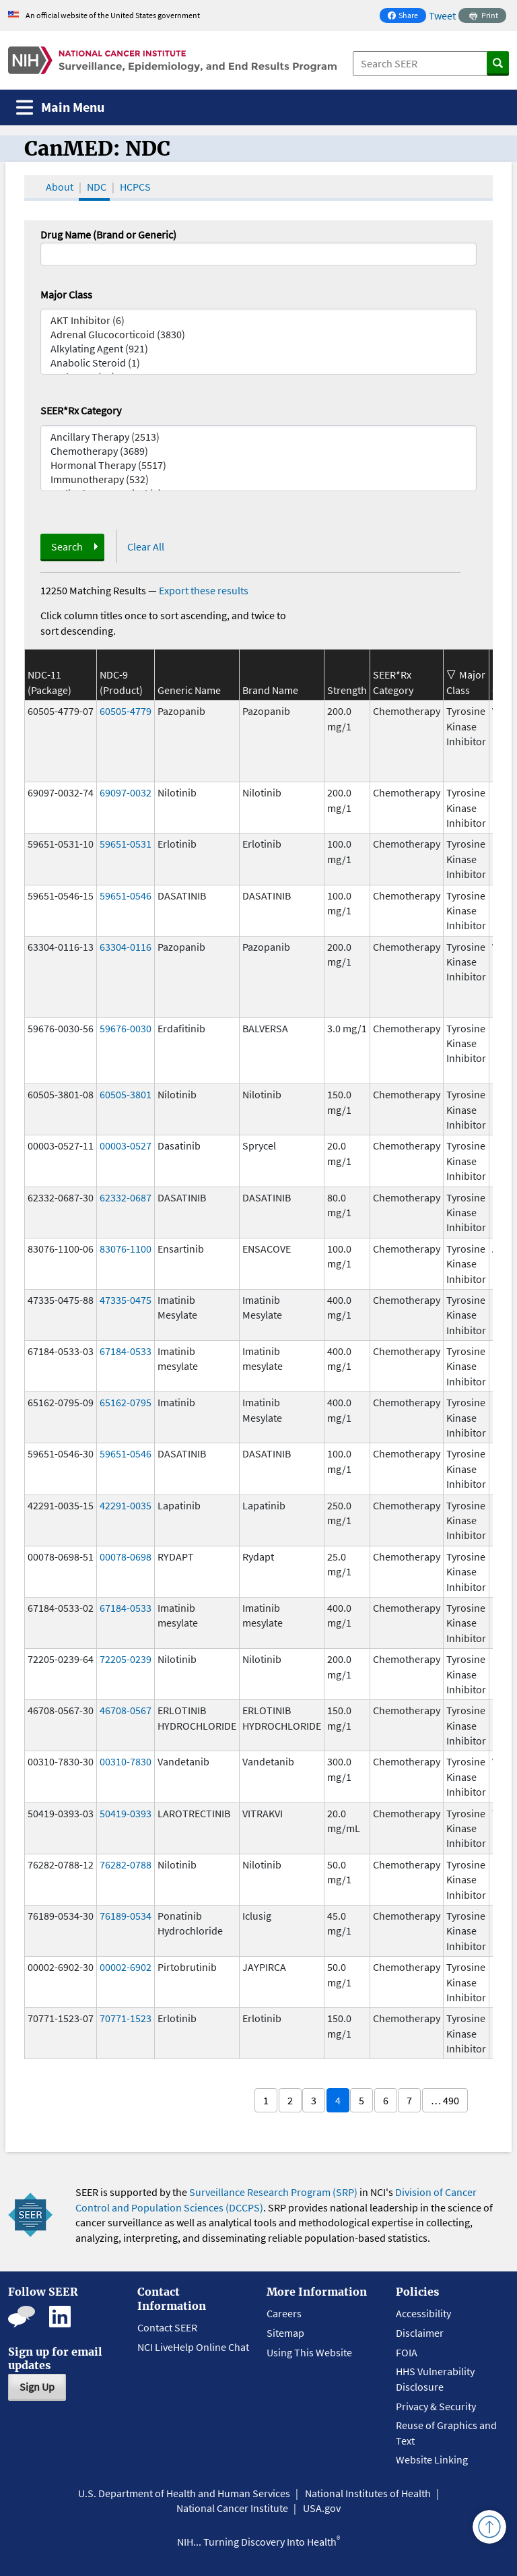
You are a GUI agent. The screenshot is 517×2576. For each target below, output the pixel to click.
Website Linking (432, 2459)
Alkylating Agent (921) (258, 349)
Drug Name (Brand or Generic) (108, 234)
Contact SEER (167, 2327)
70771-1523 (125, 2018)
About (59, 186)
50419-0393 (125, 1813)
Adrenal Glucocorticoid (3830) (258, 334)
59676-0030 (125, 1028)
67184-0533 (125, 1351)
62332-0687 (125, 1197)
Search (67, 546)
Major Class (66, 294)
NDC (96, 186)
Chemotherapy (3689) (258, 451)
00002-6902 (125, 1967)
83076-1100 (125, 1248)
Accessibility (423, 2313)
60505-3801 (125, 1094)
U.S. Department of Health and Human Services (184, 2493)
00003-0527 (125, 1145)
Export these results (203, 590)
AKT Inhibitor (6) (258, 320)
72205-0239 (125, 1659)
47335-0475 (125, 1300)
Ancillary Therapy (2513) (258, 437)
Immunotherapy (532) (258, 479)
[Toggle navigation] (60, 107)
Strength (347, 690)
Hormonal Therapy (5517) (258, 465)
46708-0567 (125, 1710)
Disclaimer (420, 2332)
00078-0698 (125, 1556)
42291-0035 (125, 1505)
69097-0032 (125, 792)
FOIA (406, 2352)
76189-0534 (125, 1915)
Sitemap (285, 2332)
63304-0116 (125, 946)
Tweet (442, 15)
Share (406, 16)
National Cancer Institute (232, 2508)
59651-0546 (125, 895)
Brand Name (270, 690)
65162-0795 (125, 1402)
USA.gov (322, 2508)
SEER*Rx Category (80, 410)
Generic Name (189, 690)
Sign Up (37, 2386)
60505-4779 (125, 711)
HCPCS (135, 186)
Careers (284, 2313)
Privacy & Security (436, 2406)
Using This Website (309, 2352)
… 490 (445, 2100)
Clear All (145, 546)
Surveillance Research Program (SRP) (273, 2192)
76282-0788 (125, 1864)
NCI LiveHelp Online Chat (193, 2347)
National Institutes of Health (368, 2493)
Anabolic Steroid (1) (258, 363)
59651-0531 (125, 843)
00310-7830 (125, 1761)
